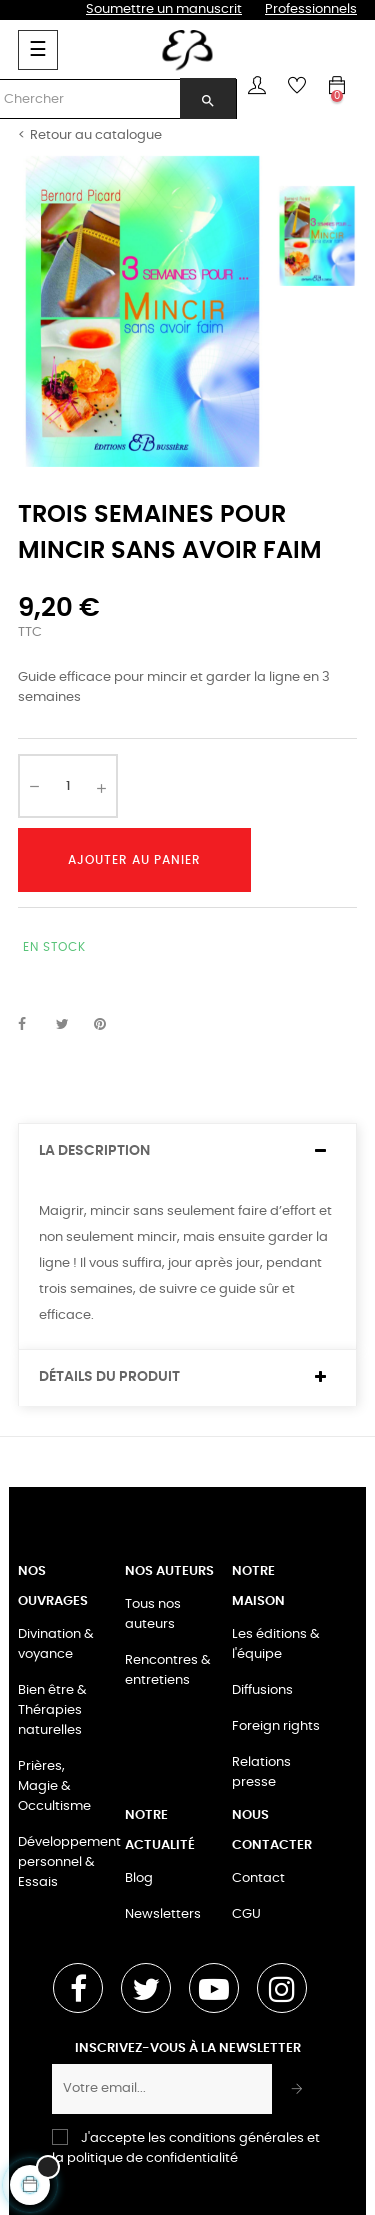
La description (94, 1151)
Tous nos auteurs (153, 1614)
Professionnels (311, 9)
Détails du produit (109, 1377)
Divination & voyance (56, 1644)
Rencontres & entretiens (168, 1670)
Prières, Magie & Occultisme (54, 1786)
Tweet (71, 1025)
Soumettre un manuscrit (164, 9)
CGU (246, 1914)
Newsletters (163, 1914)
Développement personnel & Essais (69, 1862)
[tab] (187, 1151)
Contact (258, 1878)
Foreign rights (276, 1726)
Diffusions (262, 1690)
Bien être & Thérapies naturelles (52, 1710)
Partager (33, 1025)
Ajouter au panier (134, 860)
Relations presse (261, 1772)
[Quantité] (68, 786)
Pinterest (109, 1025)
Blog (139, 1878)
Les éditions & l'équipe (276, 1644)
